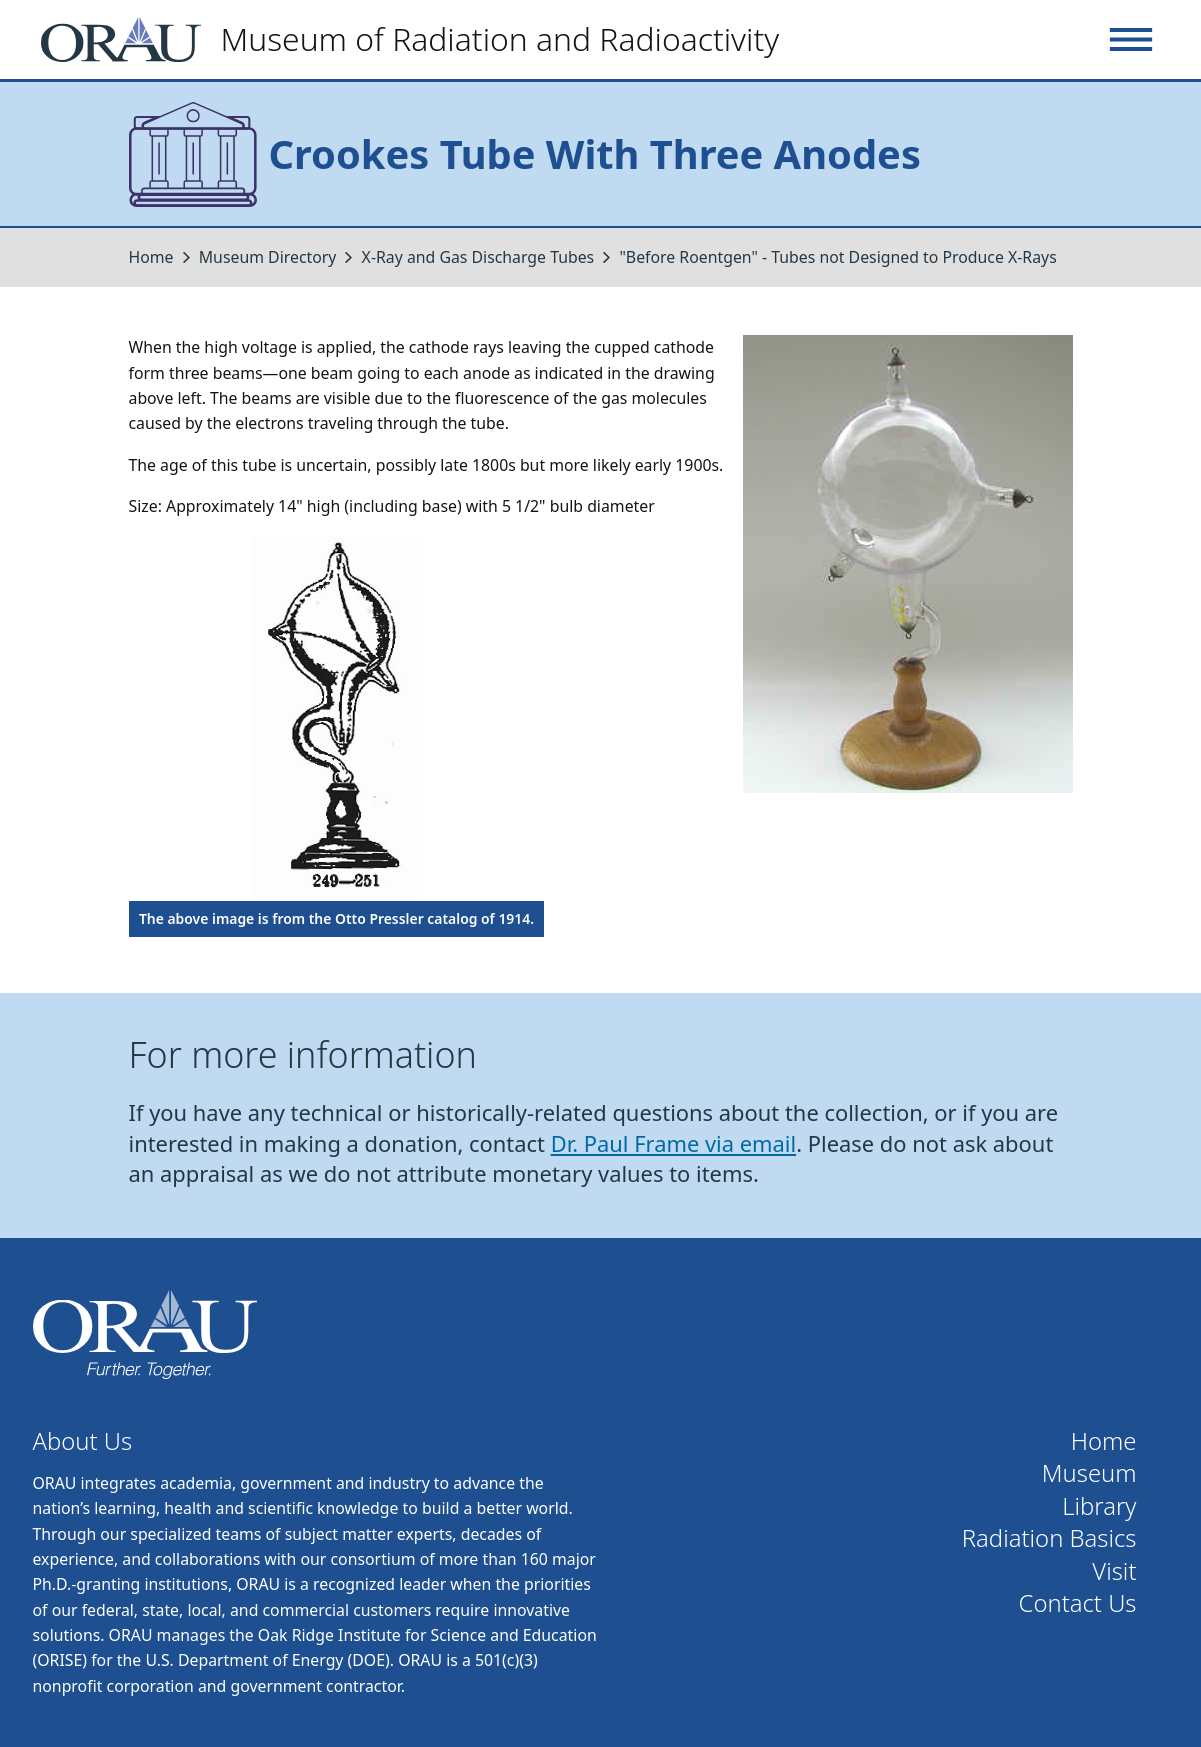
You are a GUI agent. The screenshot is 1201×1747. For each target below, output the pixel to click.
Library (1099, 1506)
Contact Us (1078, 1603)
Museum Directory (268, 257)
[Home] (418, 39)
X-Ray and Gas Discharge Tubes (478, 257)
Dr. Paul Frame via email (674, 1143)
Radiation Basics (1049, 1538)
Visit (1114, 1571)
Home (151, 257)
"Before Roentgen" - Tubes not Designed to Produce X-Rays (837, 257)
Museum (1089, 1473)
